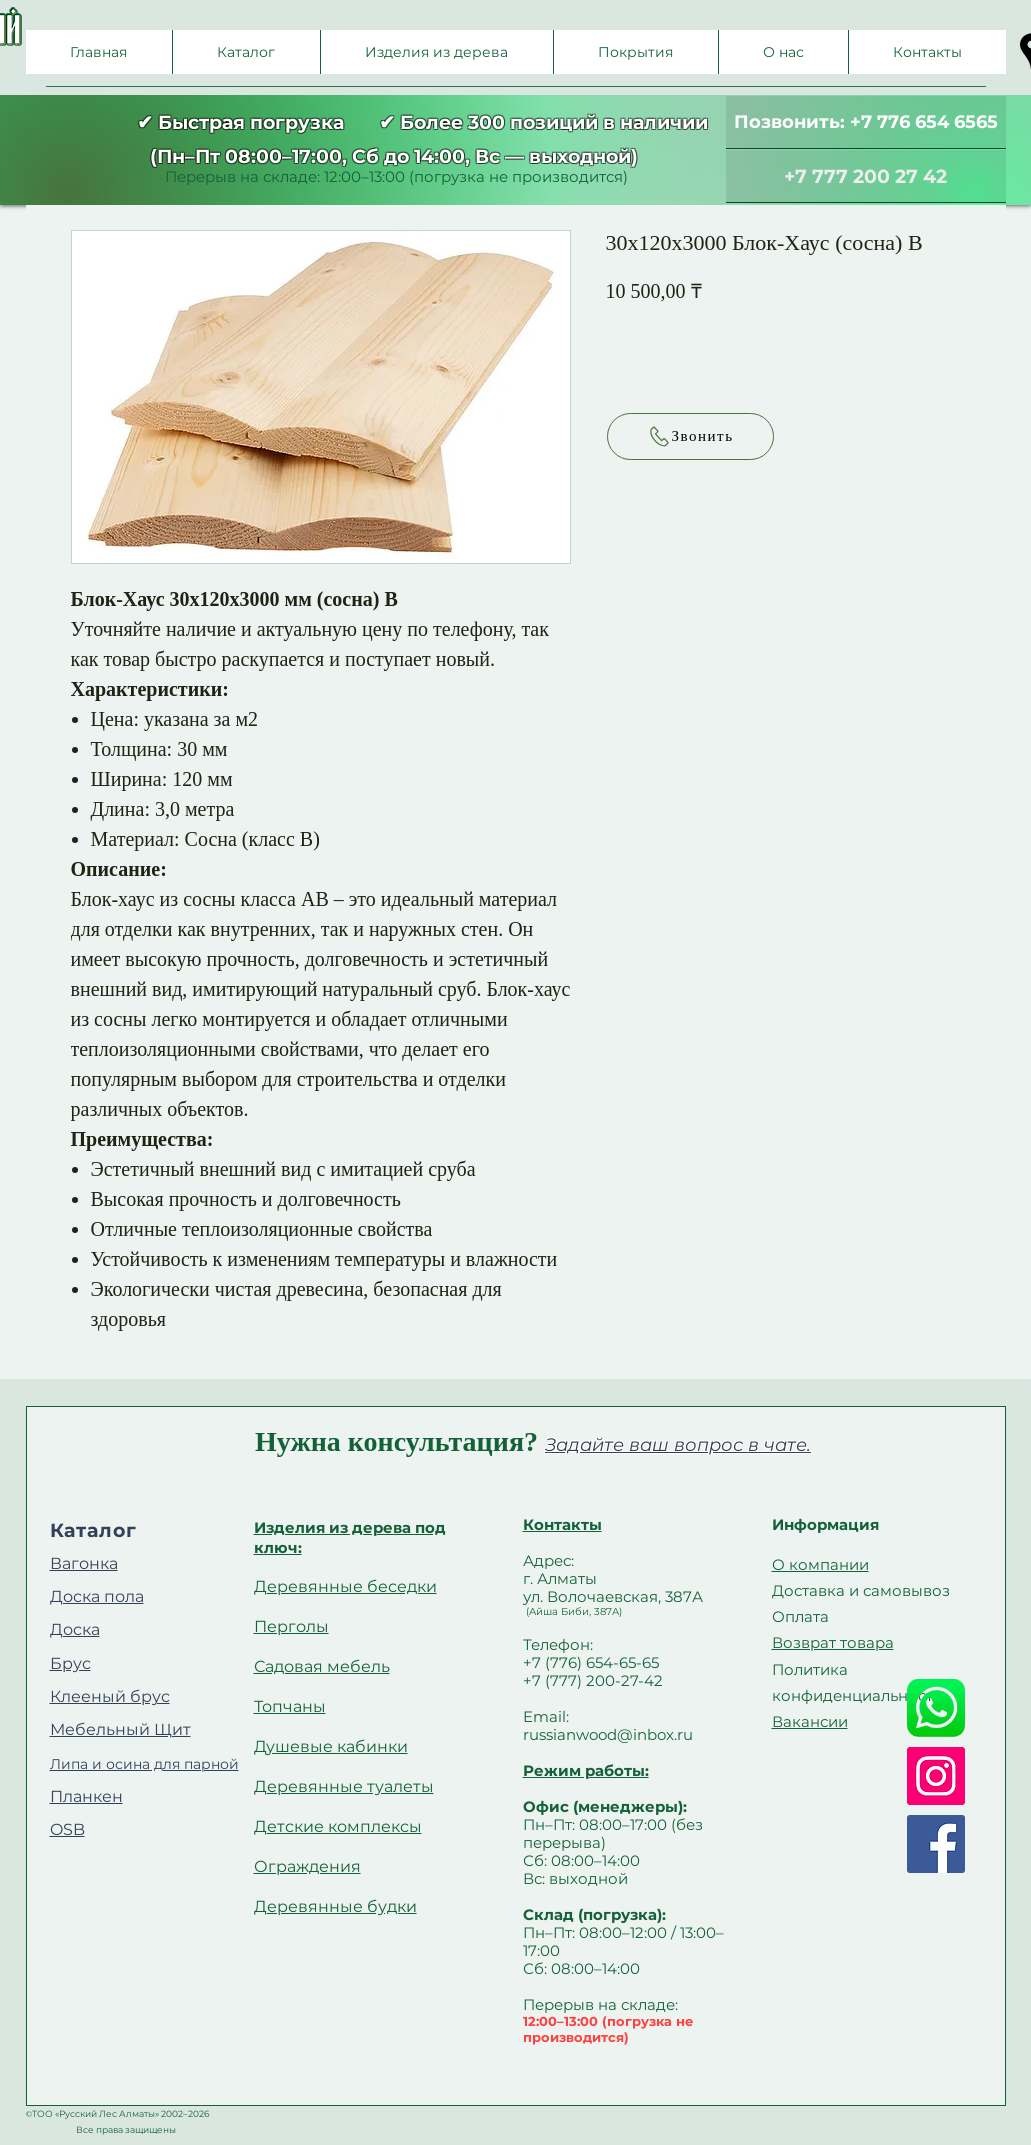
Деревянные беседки (345, 1586)
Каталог (94, 1530)
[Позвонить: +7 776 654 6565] (866, 122)
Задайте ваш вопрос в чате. (678, 1445)
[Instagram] (936, 1776)
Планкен (86, 1796)
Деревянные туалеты (344, 1786)
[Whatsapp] (936, 1708)
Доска (75, 1629)
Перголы (291, 1626)
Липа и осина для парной (144, 1764)
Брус (70, 1663)
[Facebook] (936, 1844)
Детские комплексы (338, 1826)
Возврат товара (833, 1642)
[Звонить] (690, 436)
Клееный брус (110, 1696)
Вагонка (84, 1563)
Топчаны (290, 1706)
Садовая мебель (322, 1666)
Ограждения (307, 1866)
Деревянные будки (335, 1906)
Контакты (562, 1524)
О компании (820, 1564)
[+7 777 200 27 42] (866, 176)
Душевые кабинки (331, 1746)
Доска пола (97, 1596)
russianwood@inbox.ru (608, 1734)
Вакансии (810, 1721)
